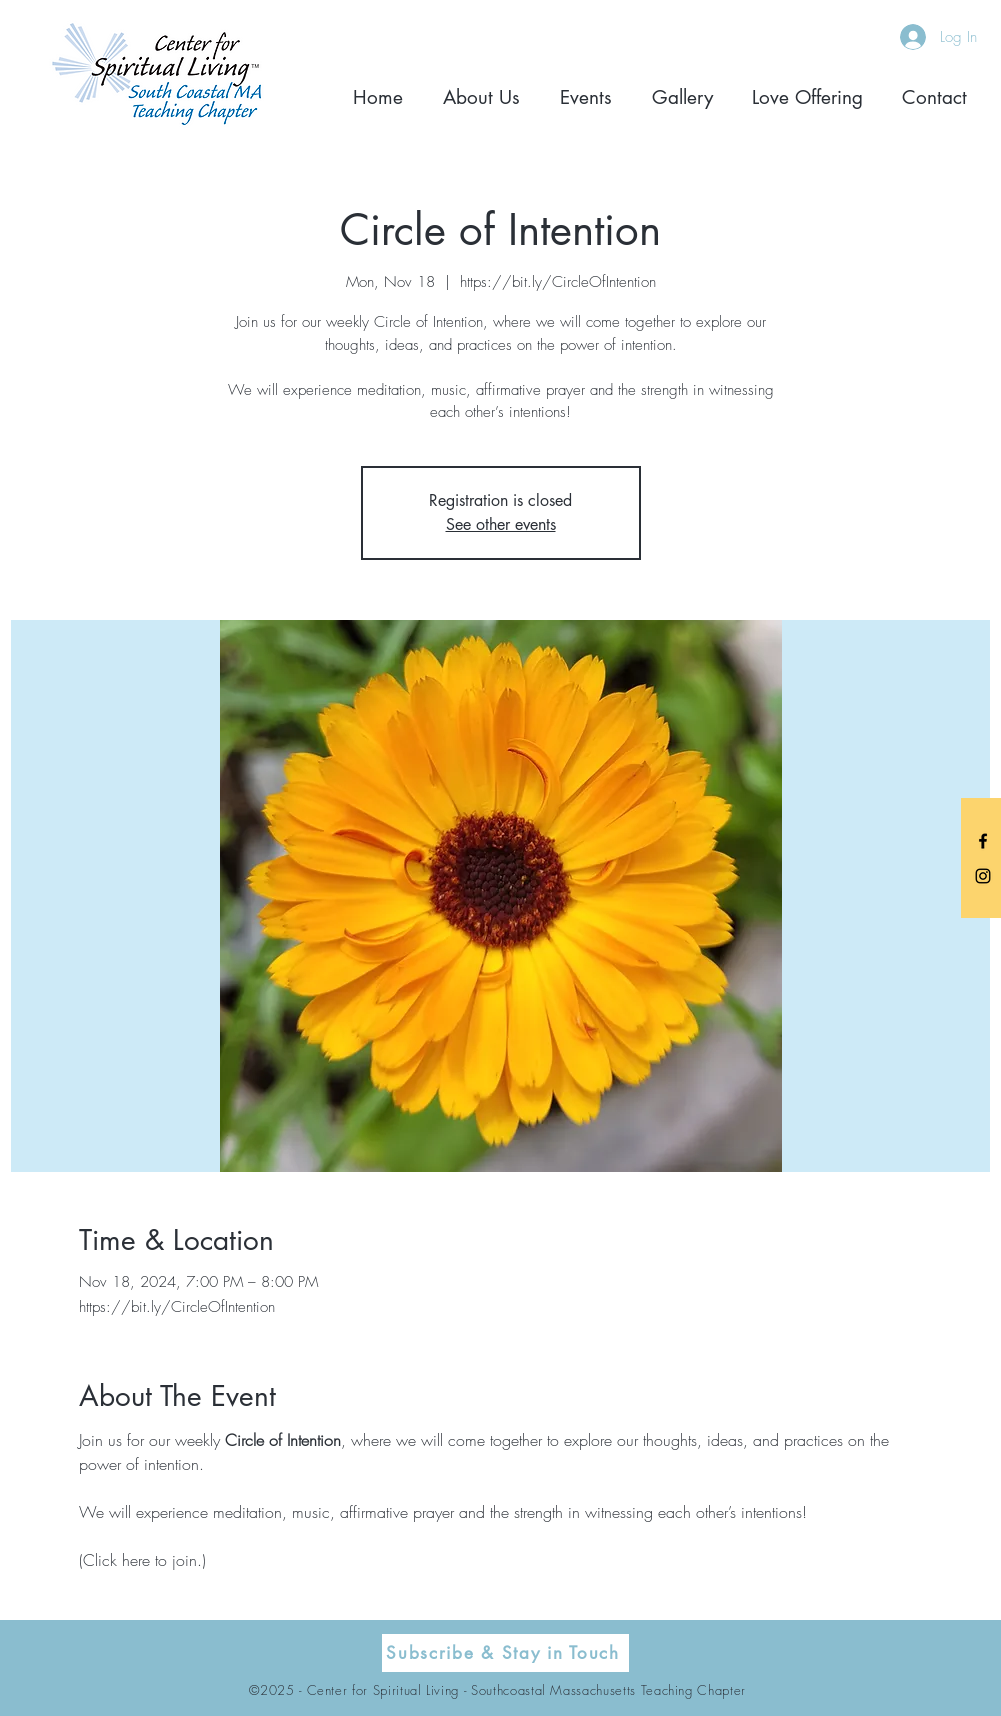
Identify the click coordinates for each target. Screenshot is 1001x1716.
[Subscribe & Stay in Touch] (505, 1653)
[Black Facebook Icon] (983, 841)
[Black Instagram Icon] (983, 876)
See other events (501, 524)
